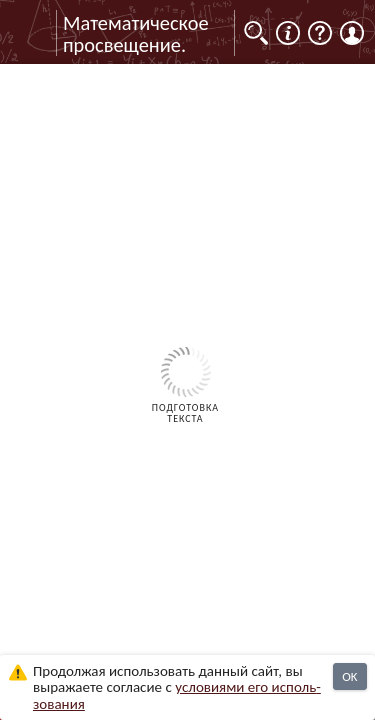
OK (349, 676)
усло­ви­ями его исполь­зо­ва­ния (177, 695)
